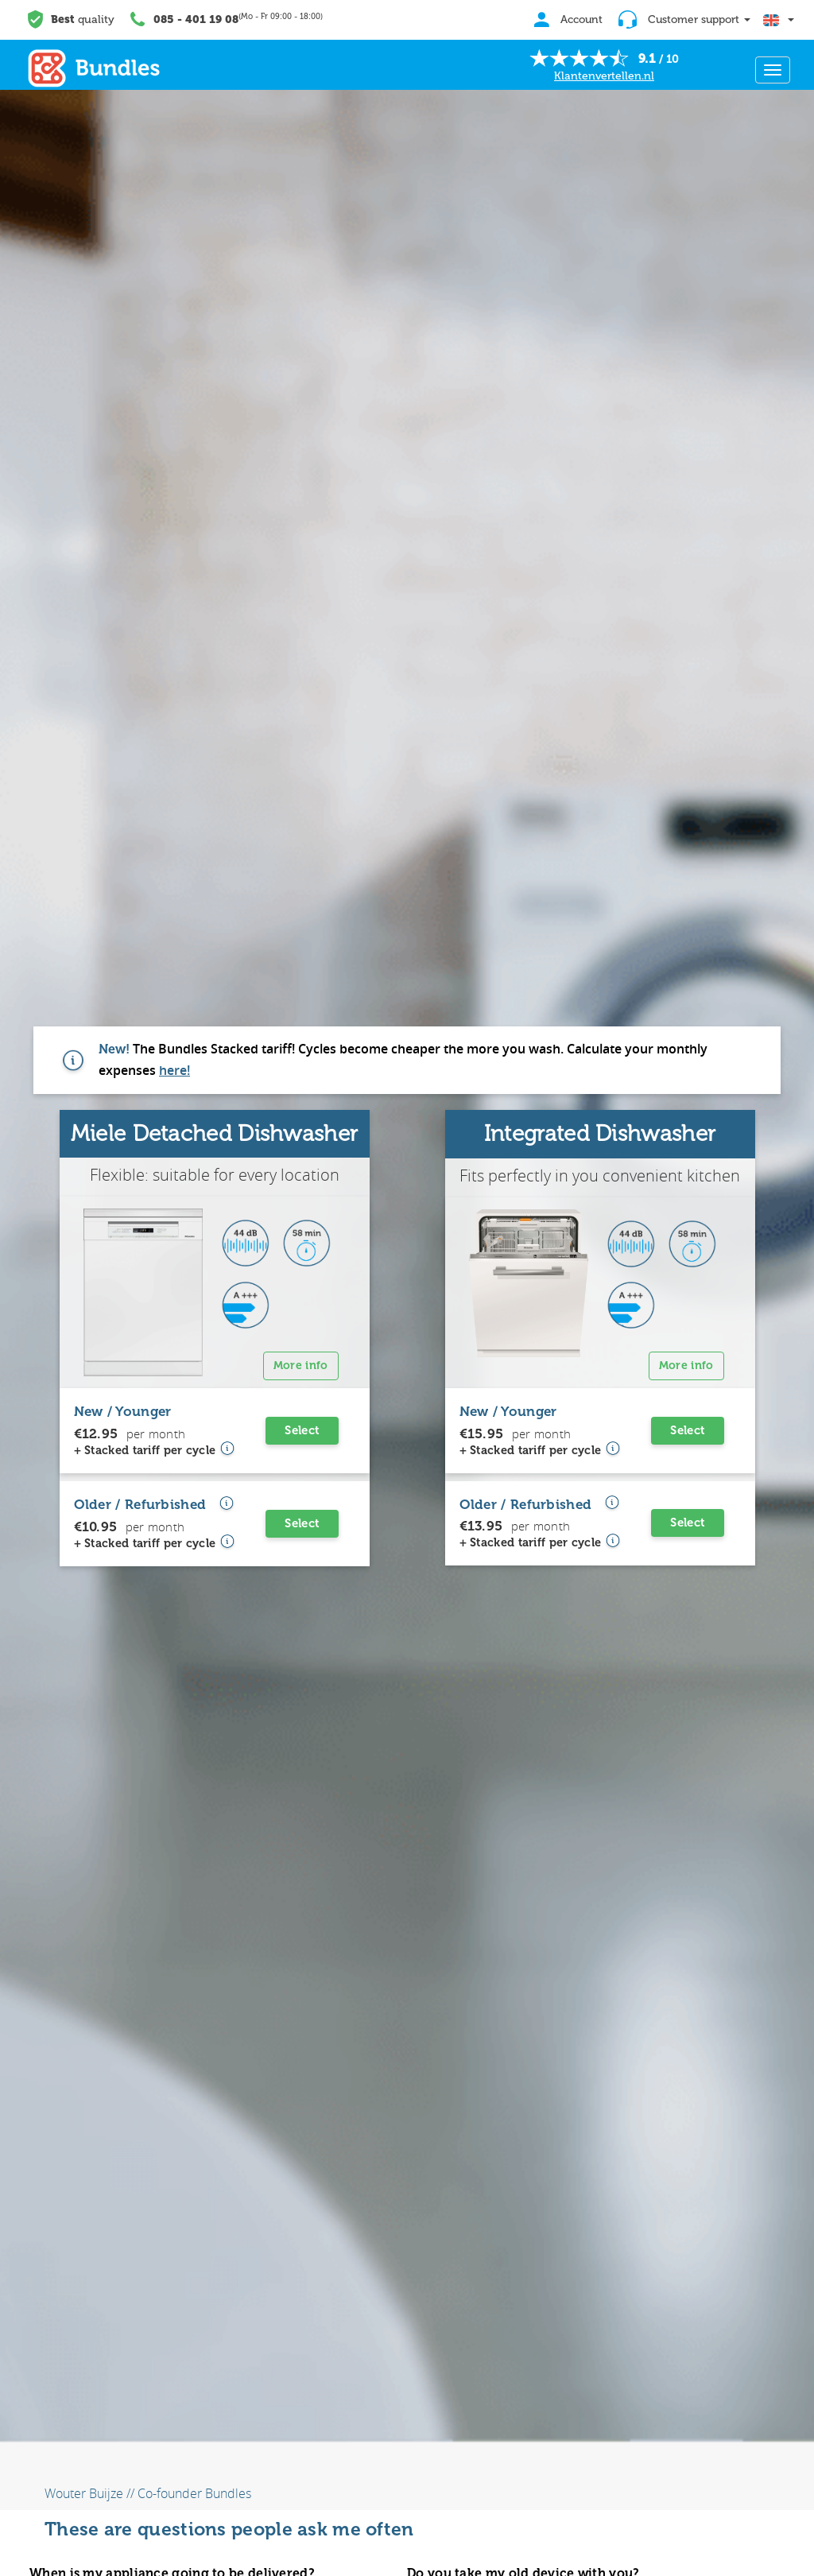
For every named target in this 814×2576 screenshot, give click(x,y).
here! (174, 1070)
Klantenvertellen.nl (604, 76)
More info (300, 1365)
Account (564, 19)
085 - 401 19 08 (195, 19)
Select (302, 1430)
